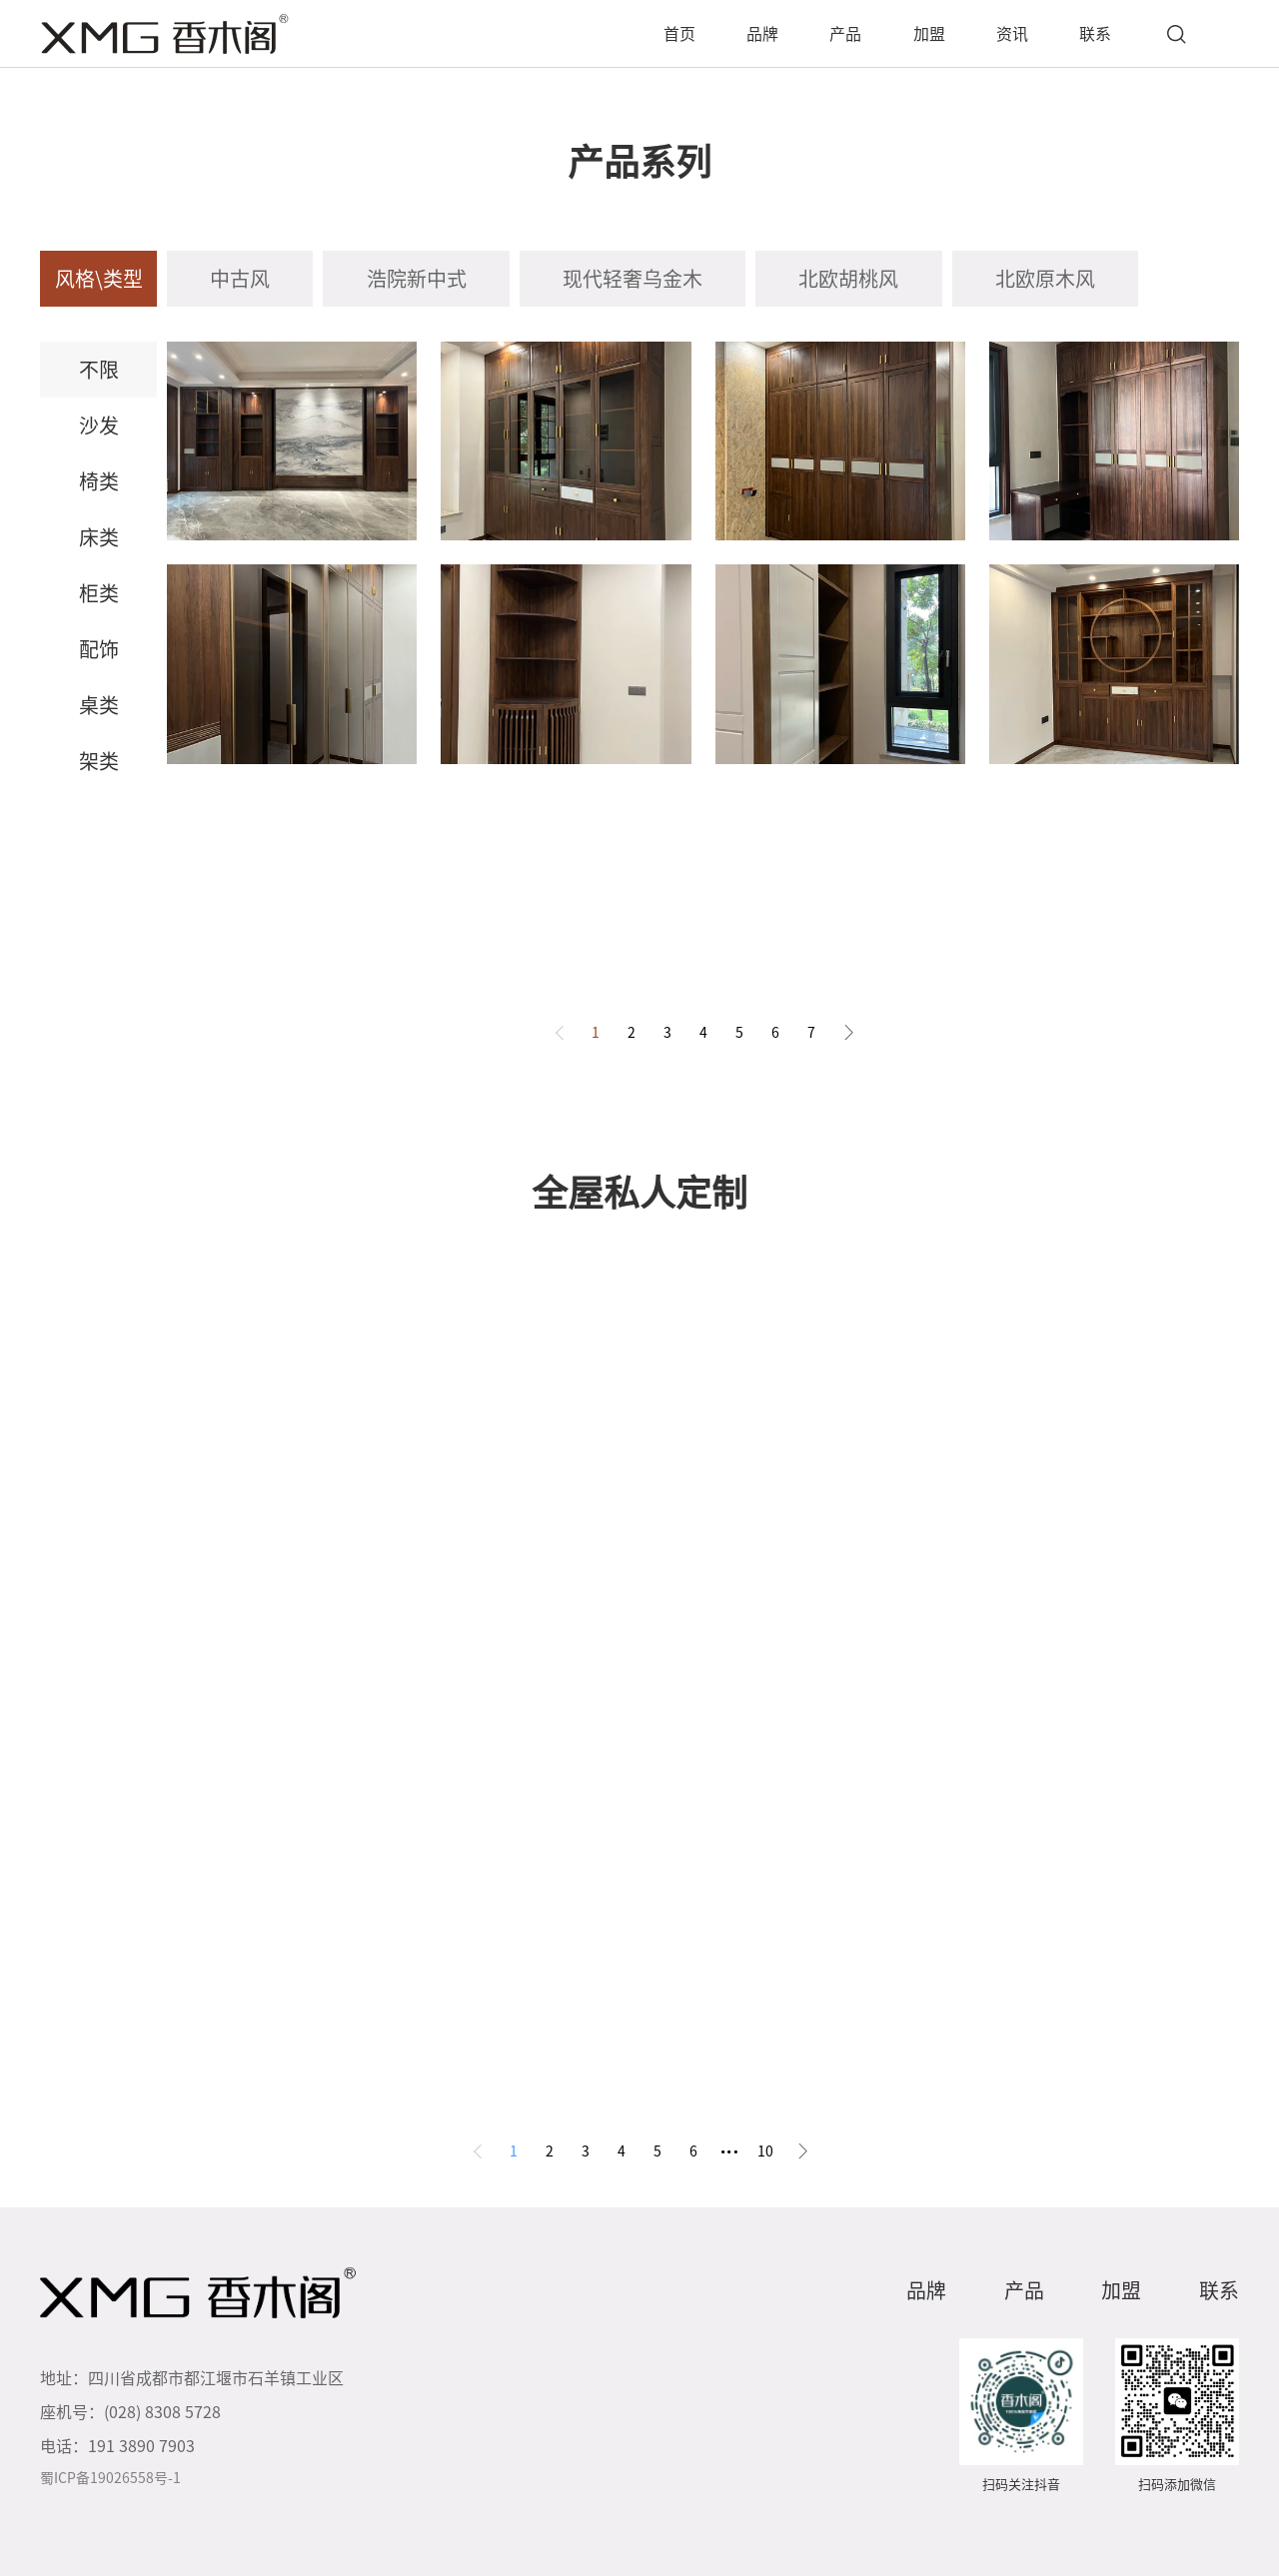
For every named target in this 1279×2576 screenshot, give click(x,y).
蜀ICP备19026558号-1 (110, 2478)
